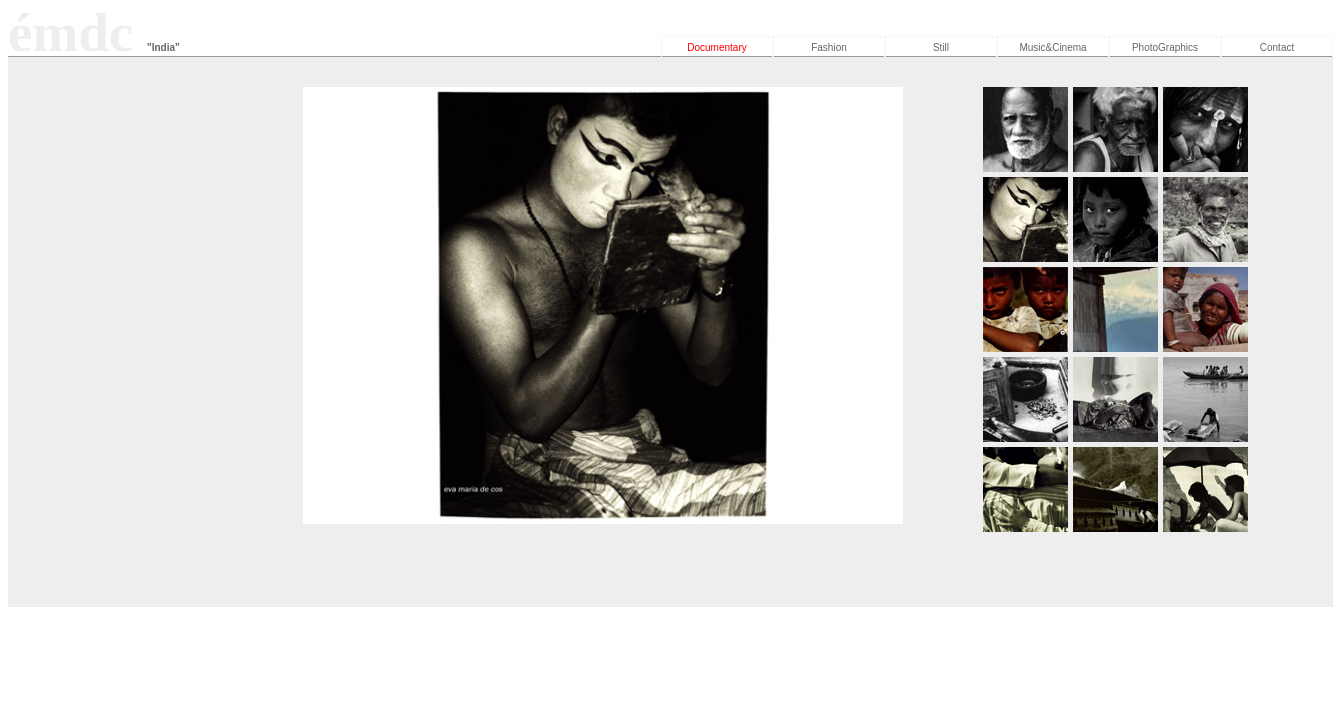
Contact (1277, 47)
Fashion (829, 47)
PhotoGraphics (1165, 47)
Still (941, 47)
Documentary (716, 47)
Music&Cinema (1052, 47)
